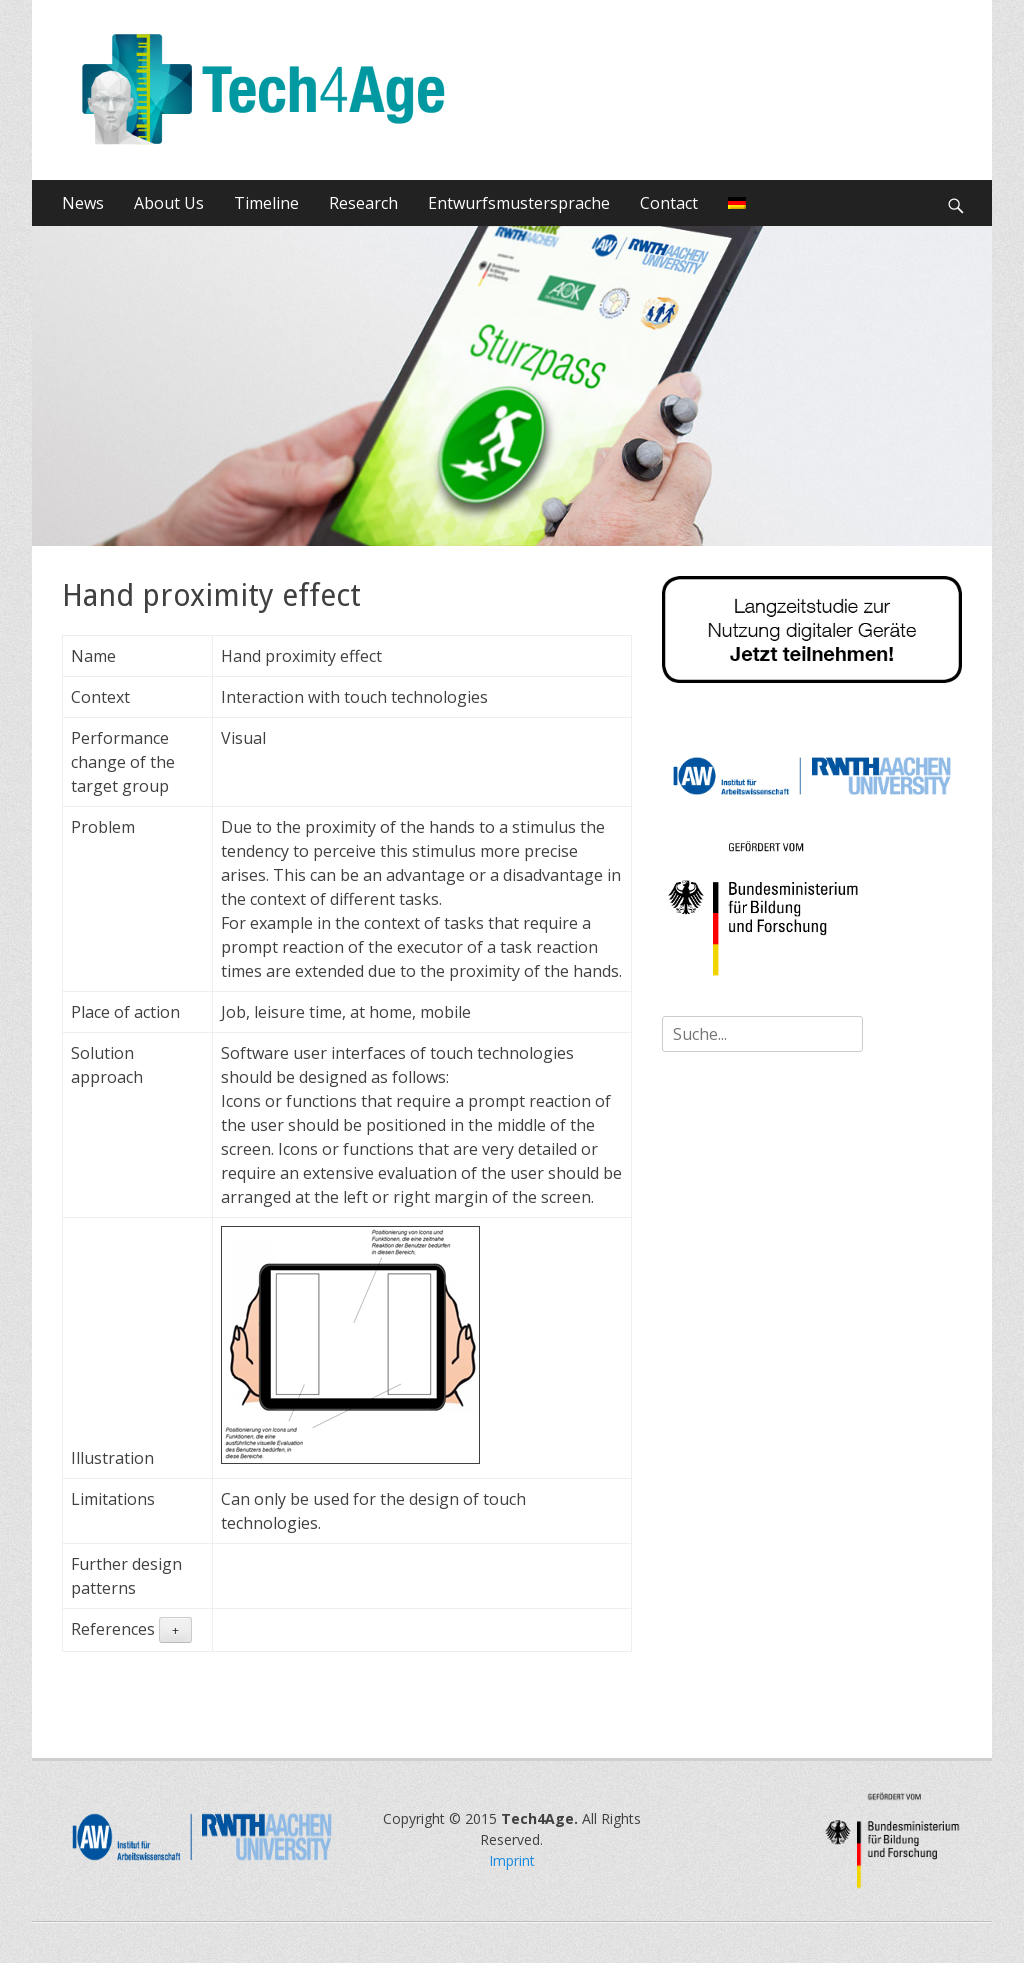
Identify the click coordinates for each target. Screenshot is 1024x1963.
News (83, 203)
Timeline (266, 203)
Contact (669, 203)
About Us (169, 203)
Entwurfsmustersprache (519, 203)
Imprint (512, 1860)
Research (363, 203)
